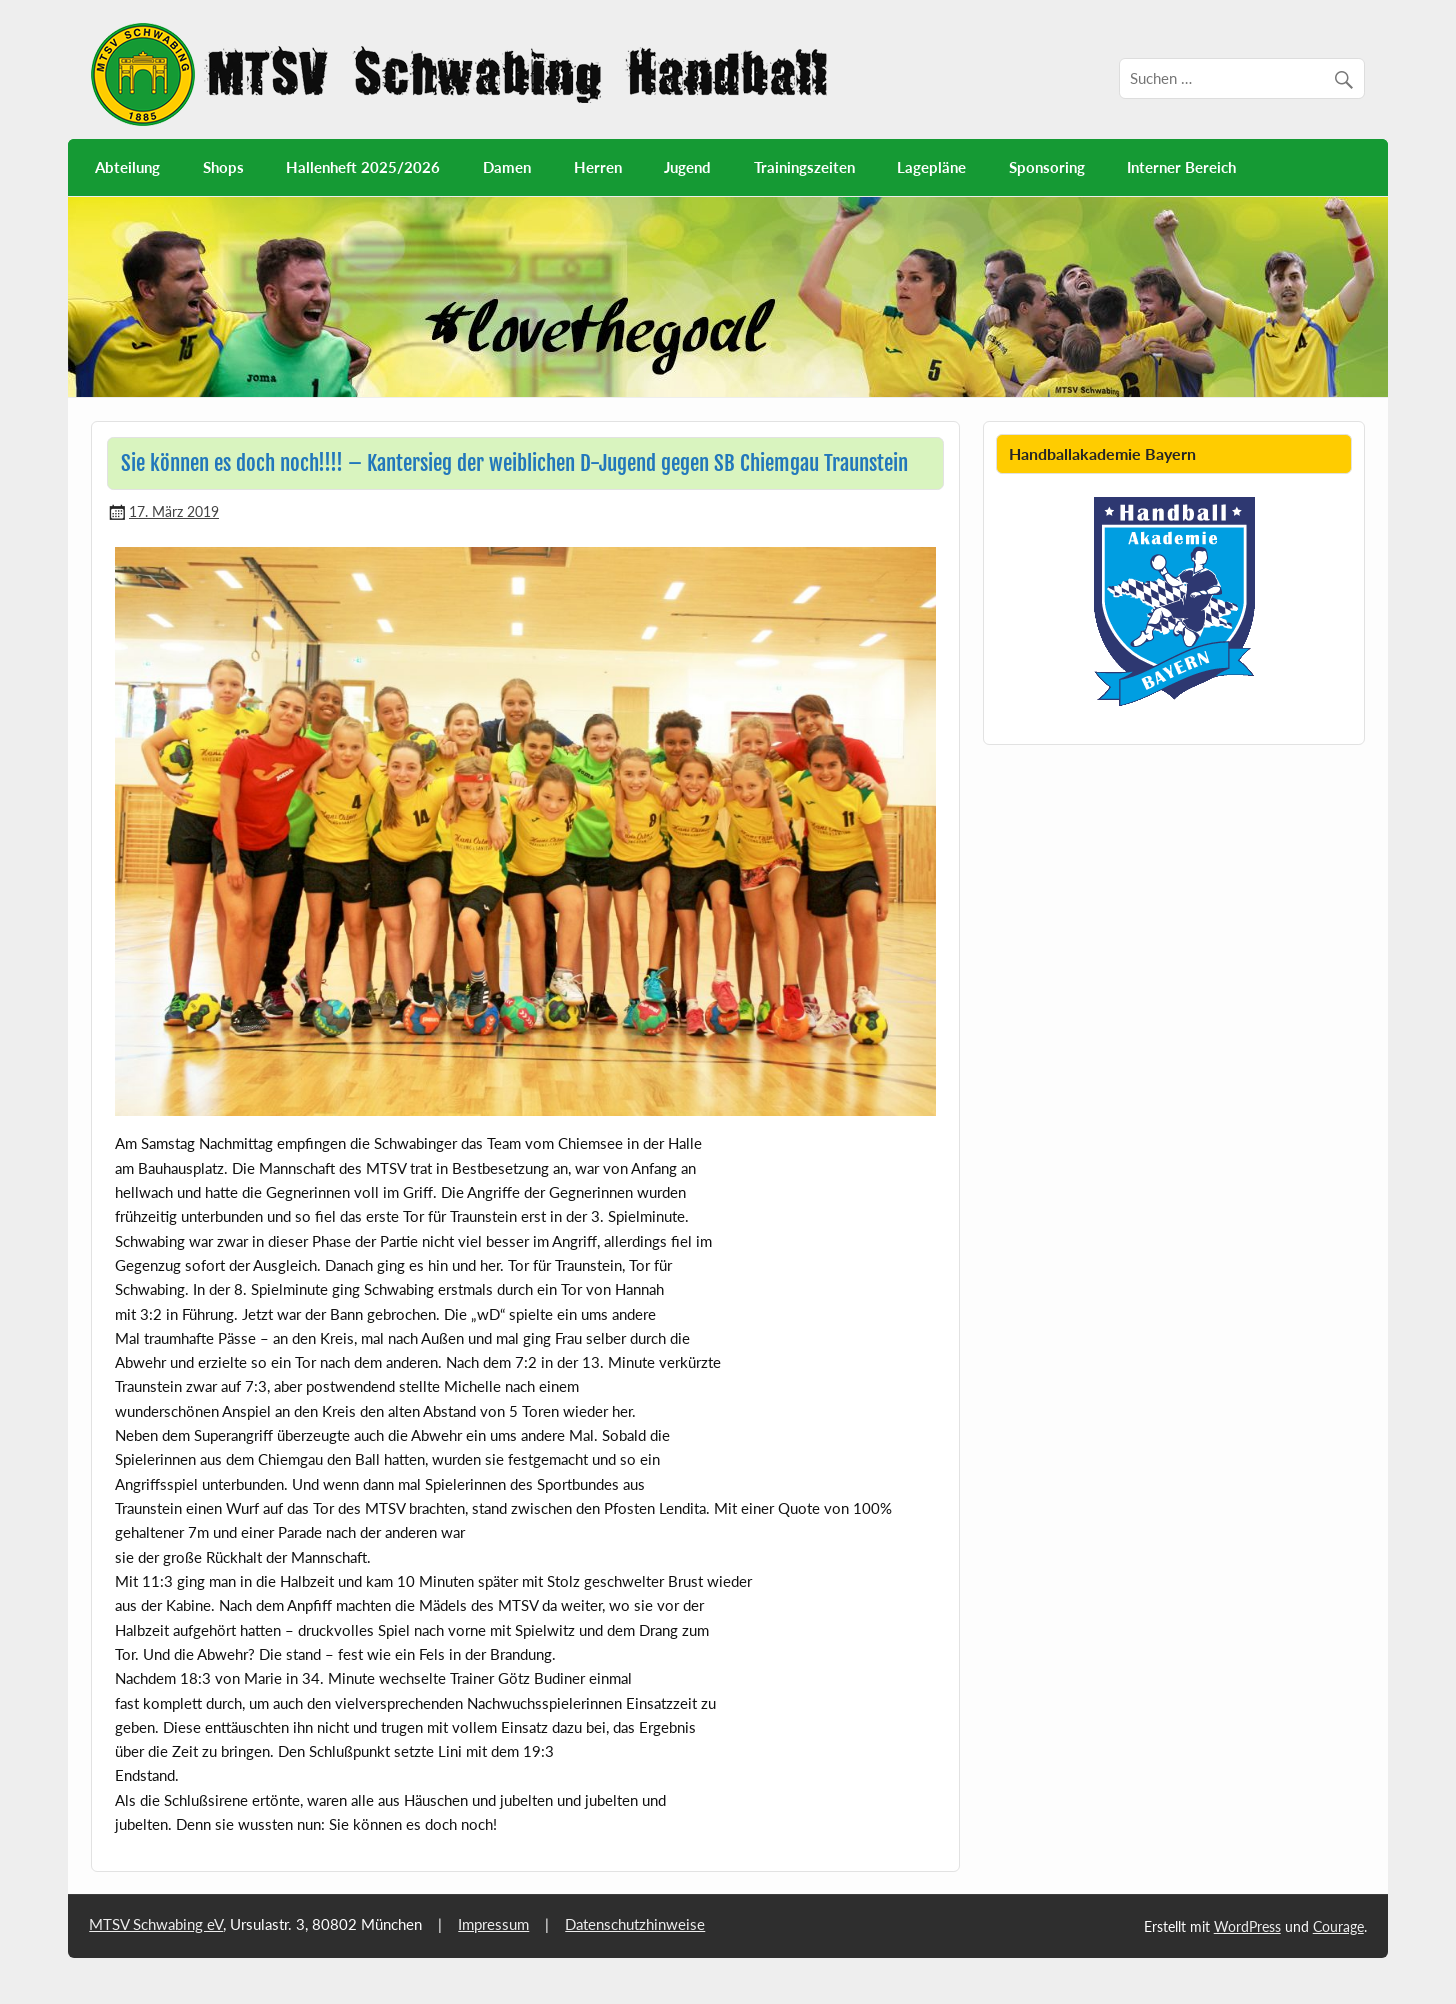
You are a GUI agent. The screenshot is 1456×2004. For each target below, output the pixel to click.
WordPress (1247, 1926)
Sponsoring (1047, 167)
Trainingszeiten (804, 167)
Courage (1338, 1926)
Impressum (493, 1924)
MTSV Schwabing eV (156, 1924)
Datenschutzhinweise (635, 1924)
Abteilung (127, 167)
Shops (223, 167)
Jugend (687, 167)
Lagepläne (931, 167)
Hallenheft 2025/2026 (363, 167)
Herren (598, 167)
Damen (507, 167)
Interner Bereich (1181, 167)
